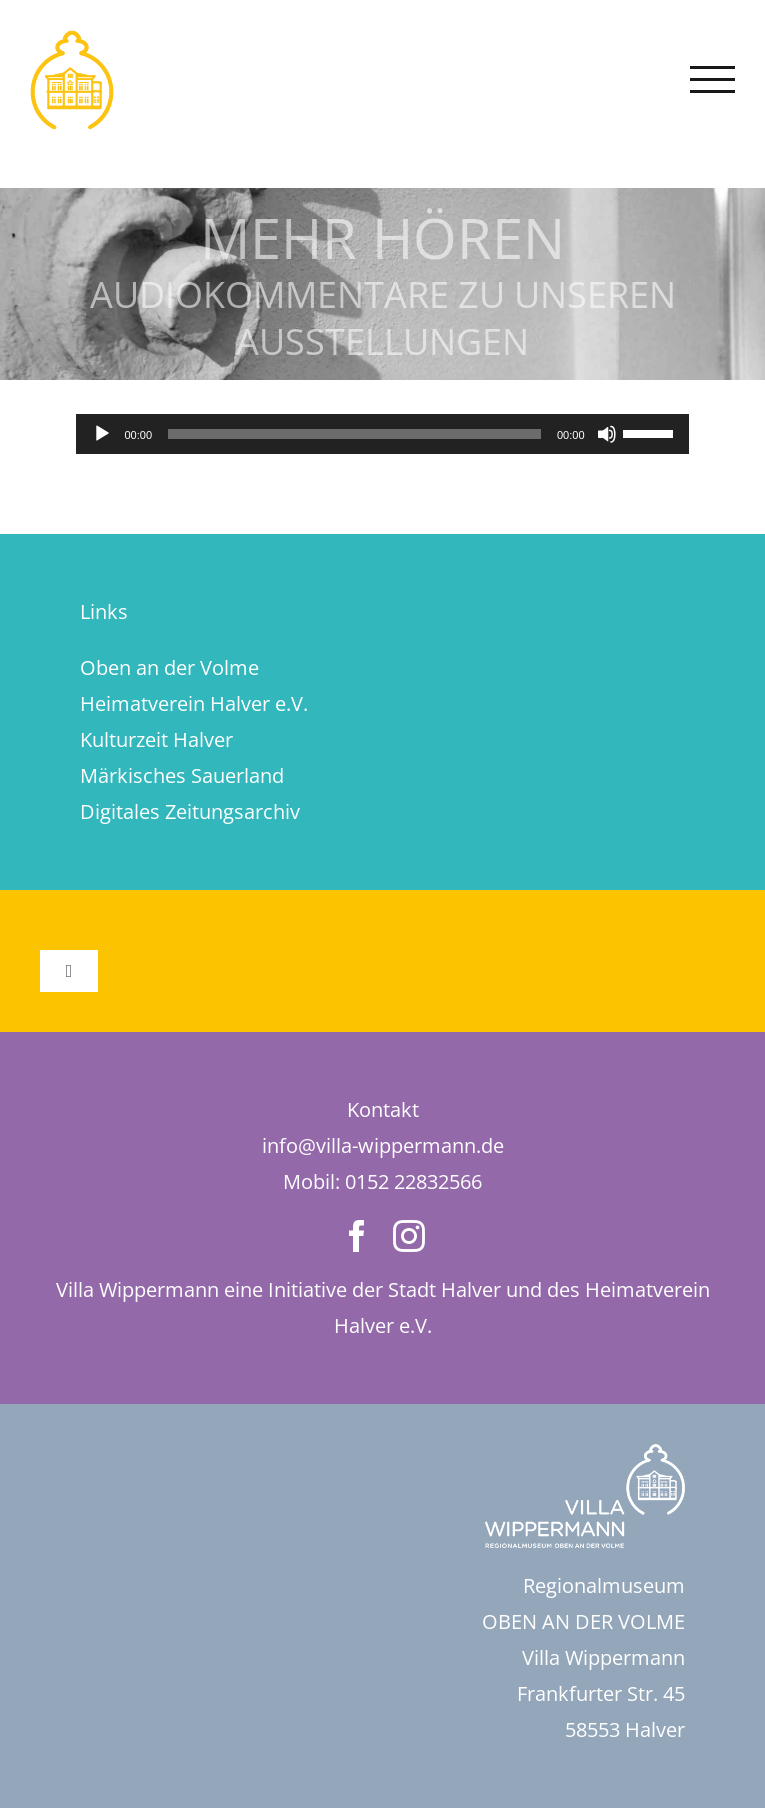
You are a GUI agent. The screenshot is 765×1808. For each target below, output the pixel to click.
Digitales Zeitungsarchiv (190, 811)
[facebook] (357, 1236)
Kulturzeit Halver (156, 739)
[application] (382, 434)
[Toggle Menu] (713, 79)
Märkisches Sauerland (182, 775)
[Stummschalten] (607, 434)
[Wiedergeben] (102, 434)
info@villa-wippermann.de (383, 1145)
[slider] (354, 434)
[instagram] (409, 1236)
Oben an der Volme (169, 667)
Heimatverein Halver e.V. (194, 703)
